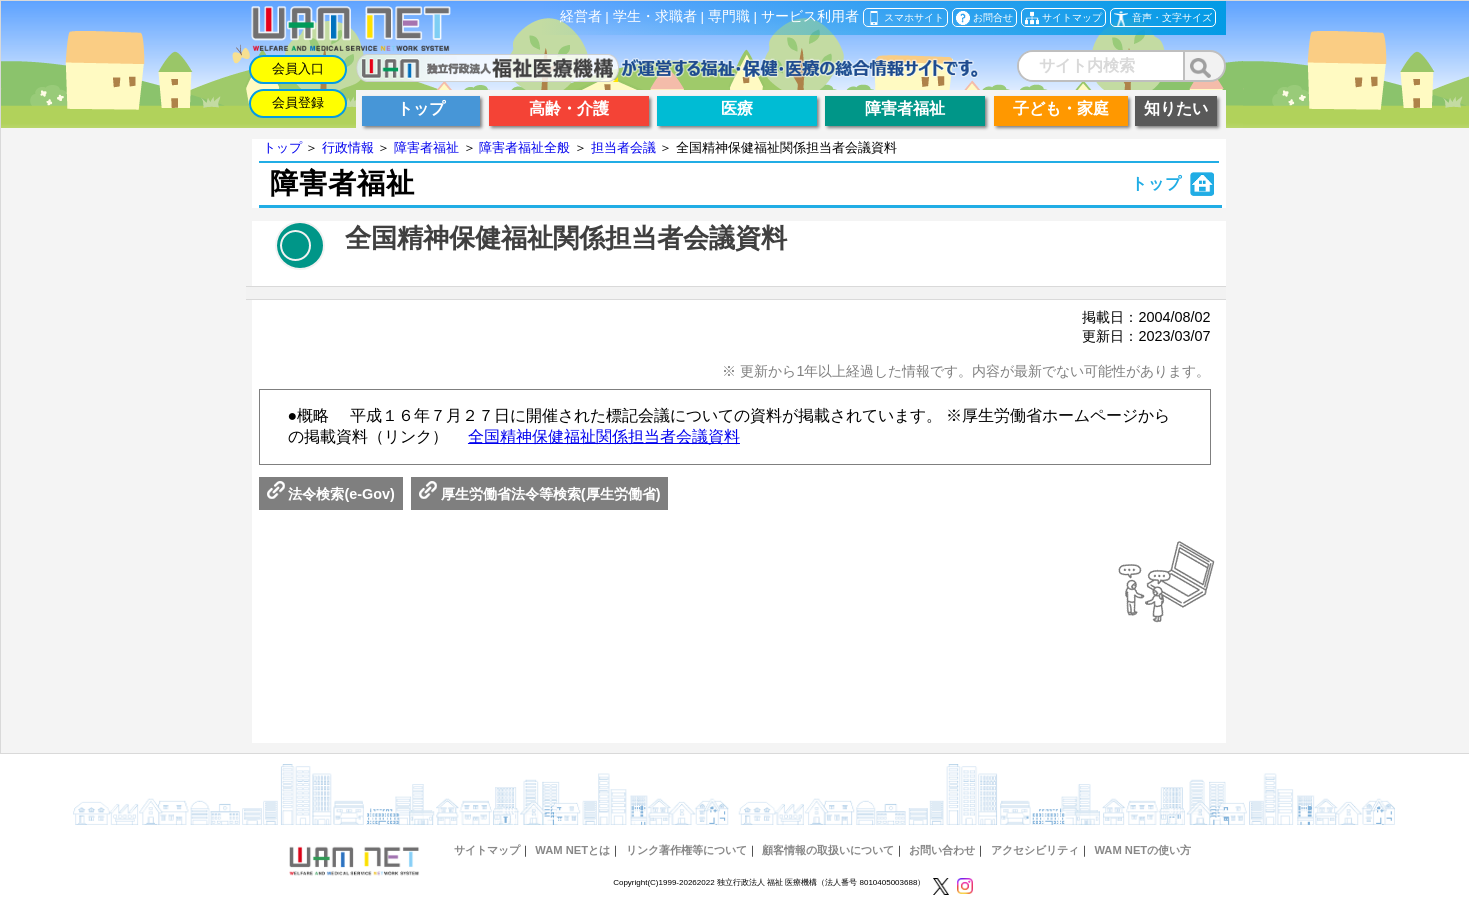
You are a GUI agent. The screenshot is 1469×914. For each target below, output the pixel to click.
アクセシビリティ (1035, 850)
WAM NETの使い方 (1142, 850)
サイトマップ (487, 850)
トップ (282, 147)
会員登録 (298, 102)
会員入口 (298, 68)
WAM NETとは (572, 850)
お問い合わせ (942, 850)
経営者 (581, 16)
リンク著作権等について (686, 850)
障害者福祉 (426, 147)
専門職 (729, 16)
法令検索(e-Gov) (331, 494)
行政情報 (348, 147)
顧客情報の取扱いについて (828, 850)
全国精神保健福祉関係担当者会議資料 (604, 436)
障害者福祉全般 (524, 147)
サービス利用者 (810, 16)
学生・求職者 (655, 16)
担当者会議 (623, 147)
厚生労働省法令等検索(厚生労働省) (540, 494)
